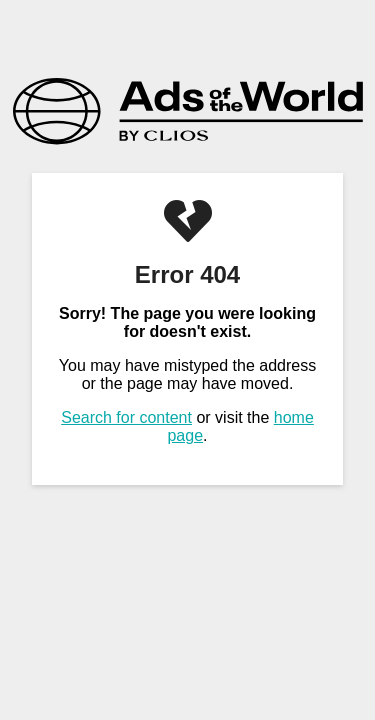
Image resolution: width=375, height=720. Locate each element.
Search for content (126, 417)
